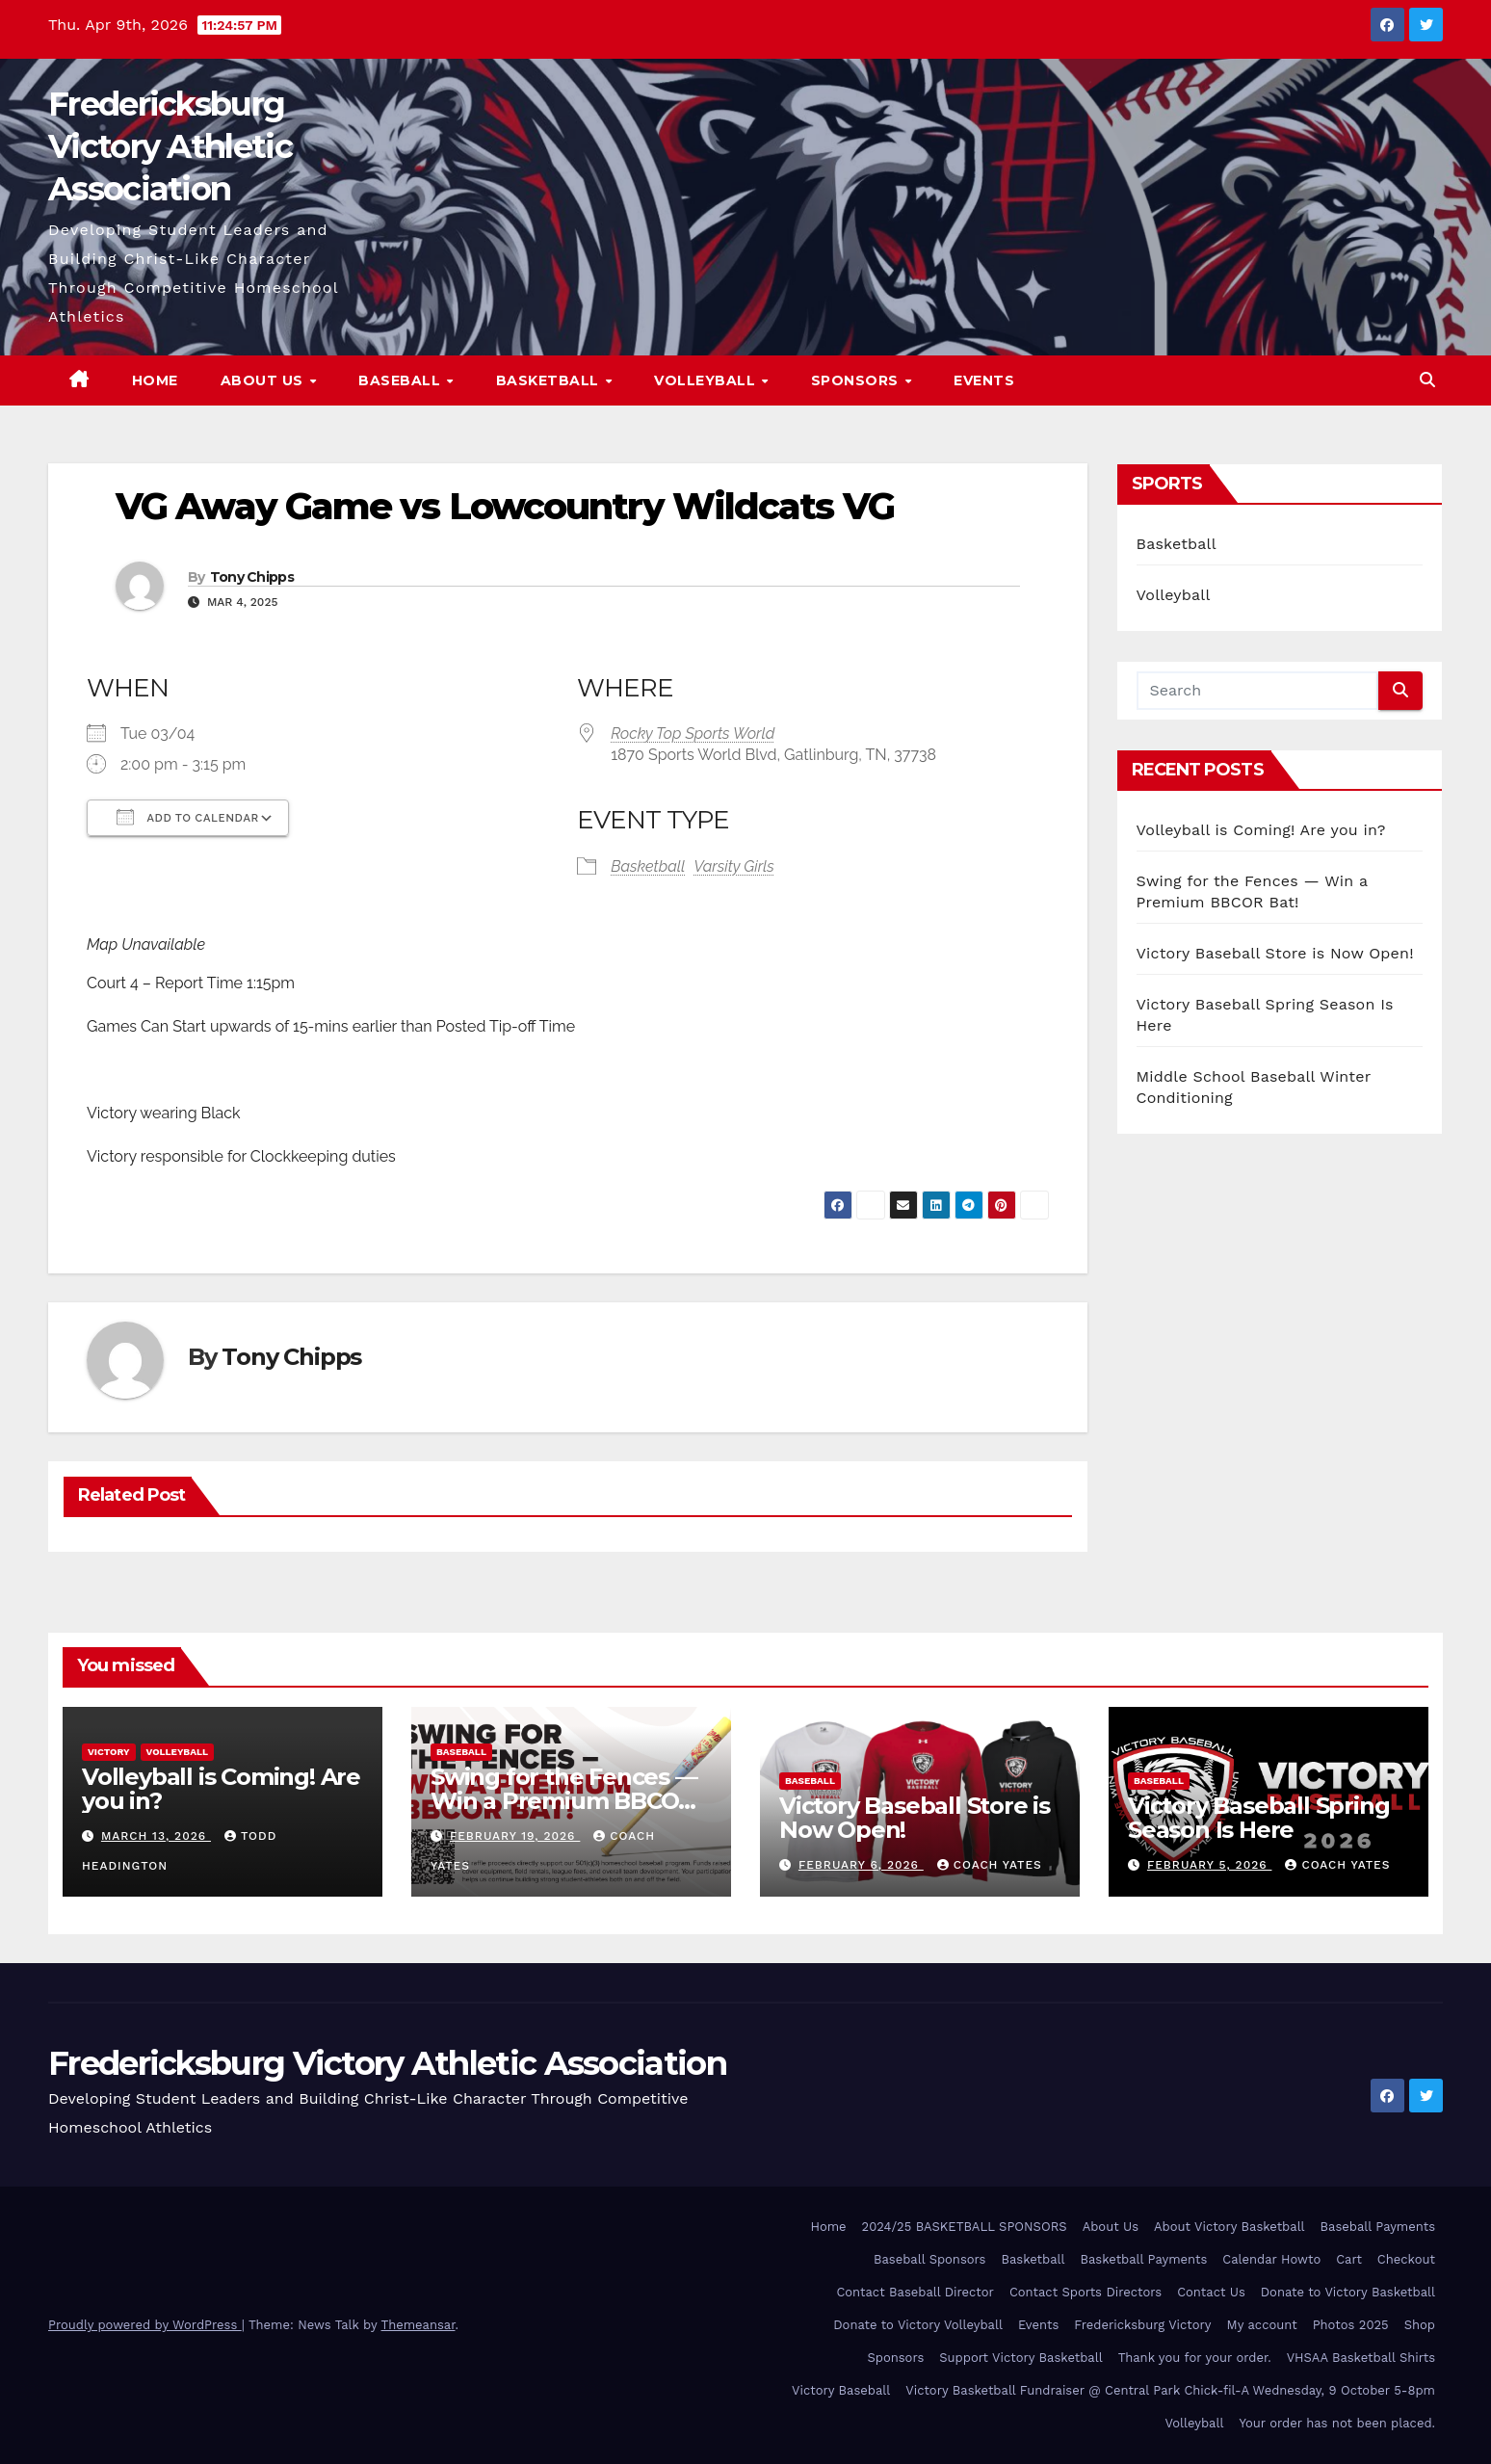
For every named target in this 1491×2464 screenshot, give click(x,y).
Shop (1419, 2325)
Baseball (401, 380)
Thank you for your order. (1194, 2357)
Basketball (550, 380)
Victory (109, 1751)
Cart (1349, 2259)
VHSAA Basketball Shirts (1361, 2357)
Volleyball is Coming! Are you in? (1261, 830)
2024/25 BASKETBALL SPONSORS (964, 2226)
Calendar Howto (1271, 2259)
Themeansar (418, 2325)
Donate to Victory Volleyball (918, 2325)
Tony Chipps (252, 577)
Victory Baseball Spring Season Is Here (1258, 1818)
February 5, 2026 (1209, 1865)
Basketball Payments (1144, 2259)
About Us (264, 380)
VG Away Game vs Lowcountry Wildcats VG (505, 506)
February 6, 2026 (861, 1865)
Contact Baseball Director (914, 2292)
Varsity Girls (733, 866)
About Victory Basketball (1229, 2226)
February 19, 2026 (515, 1836)
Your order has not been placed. (1337, 2423)
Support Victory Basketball (1020, 2357)
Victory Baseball (841, 2390)
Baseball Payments (1378, 2226)
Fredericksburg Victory (1142, 2325)
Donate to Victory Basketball (1348, 2292)
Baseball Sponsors (929, 2259)
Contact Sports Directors (1085, 2292)
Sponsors (857, 380)
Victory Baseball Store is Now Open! (1275, 953)
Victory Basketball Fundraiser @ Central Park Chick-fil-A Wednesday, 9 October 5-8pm (1170, 2390)
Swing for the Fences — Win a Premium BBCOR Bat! (564, 1801)
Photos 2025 (1351, 2325)
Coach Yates (989, 1865)
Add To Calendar (188, 817)
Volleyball (707, 380)
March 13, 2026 (156, 1836)
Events (984, 380)
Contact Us (1211, 2292)
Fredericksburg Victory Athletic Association (170, 146)
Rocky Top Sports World (692, 733)
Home (155, 380)
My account (1262, 2325)
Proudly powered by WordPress (145, 2325)
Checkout (1406, 2259)
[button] (1427, 380)
